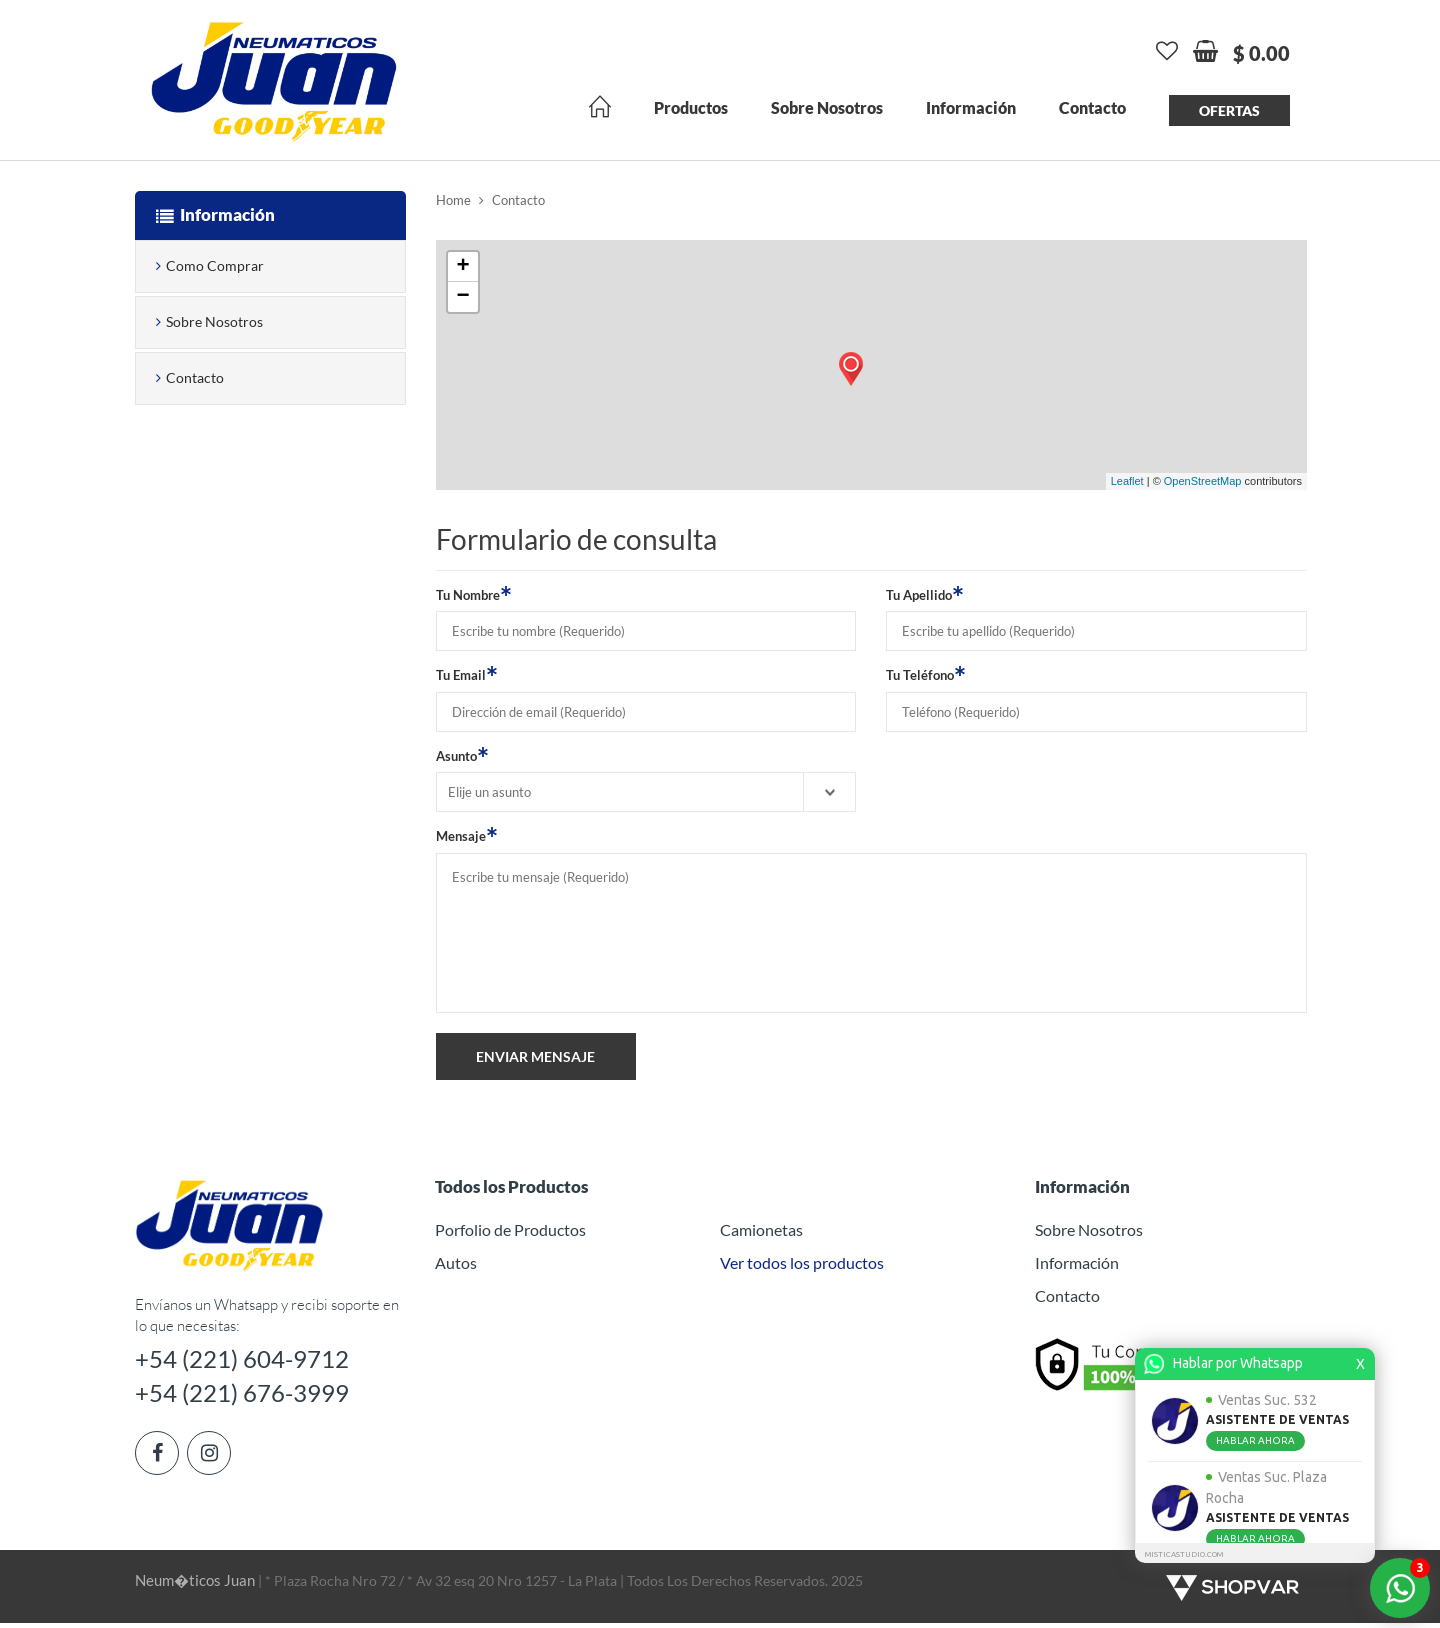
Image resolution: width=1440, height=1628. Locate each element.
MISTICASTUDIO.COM (1184, 1554)
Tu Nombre (474, 594)
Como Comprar (215, 266)
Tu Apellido (925, 594)
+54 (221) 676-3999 (250, 1397)
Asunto (462, 755)
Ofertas (1229, 111)
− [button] (462, 297)
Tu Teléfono (926, 675)
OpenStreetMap (1203, 482)
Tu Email (467, 675)
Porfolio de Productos (510, 1230)
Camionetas (761, 1230)
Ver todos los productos (802, 1262)
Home (453, 201)
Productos (691, 108)
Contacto (1092, 108)
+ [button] (462, 267)
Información (971, 108)
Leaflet (1127, 482)
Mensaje (467, 836)
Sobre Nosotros (827, 108)
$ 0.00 (1261, 54)
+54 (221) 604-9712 (250, 1360)
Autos (456, 1262)
